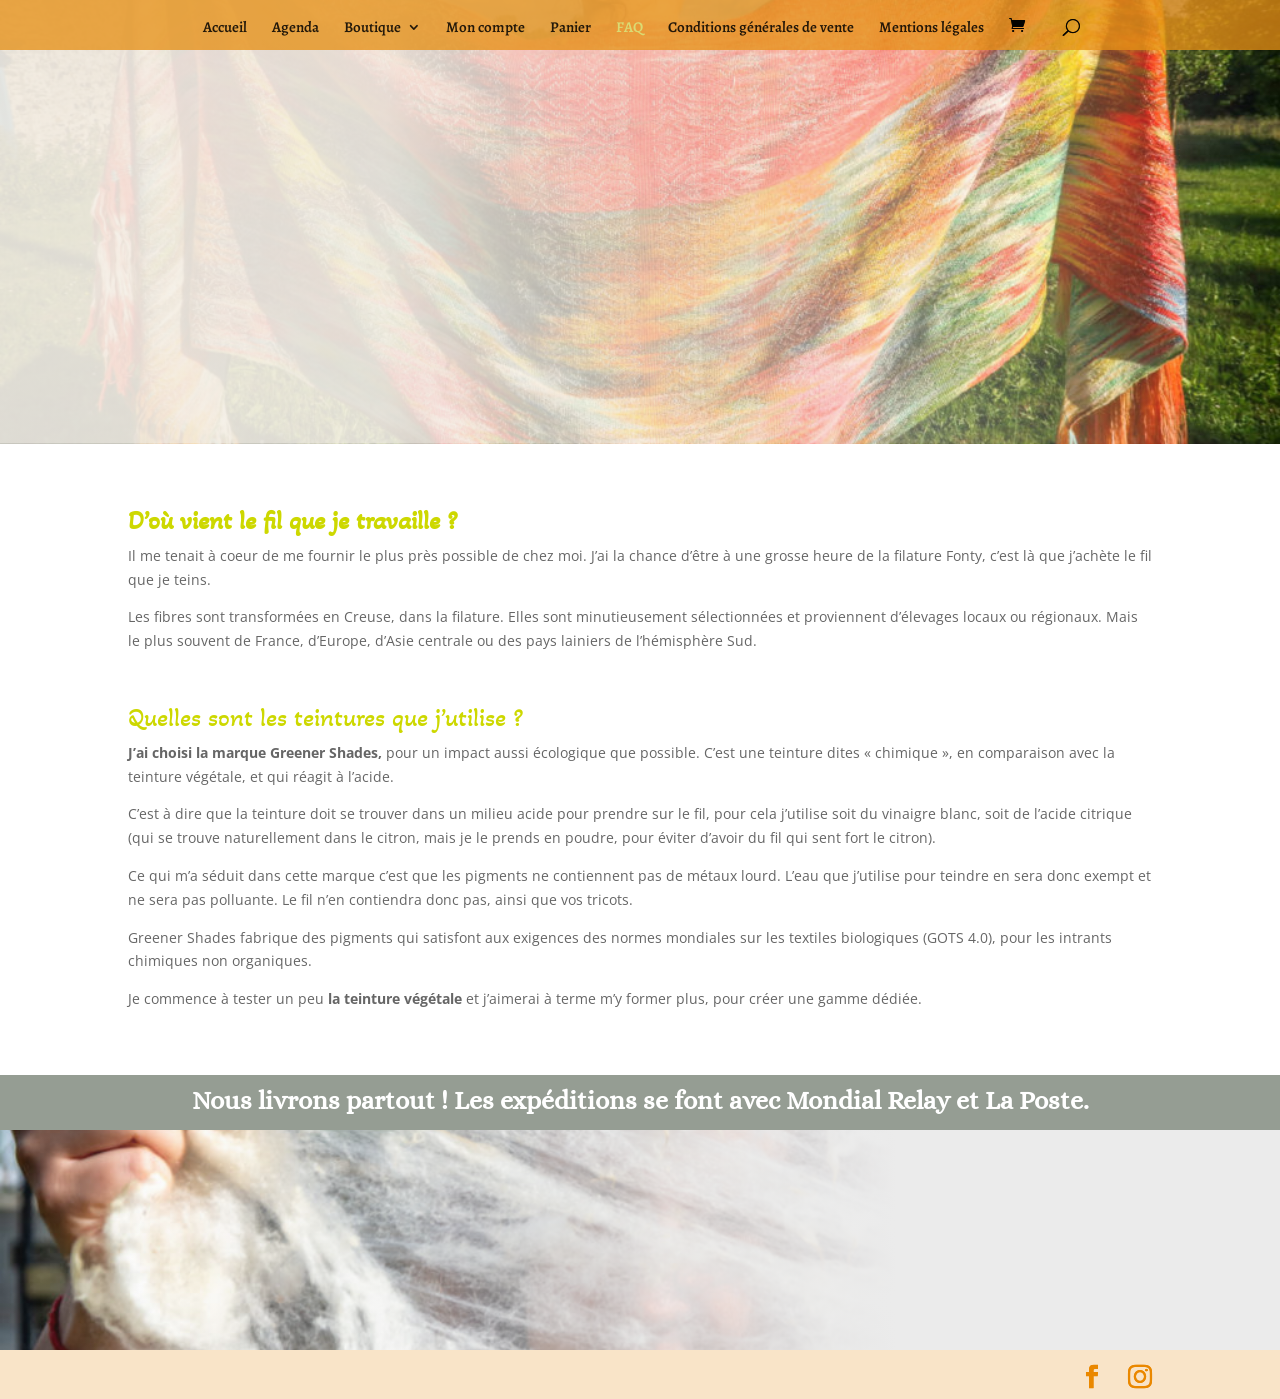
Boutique (372, 28)
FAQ (629, 28)
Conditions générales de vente (761, 28)
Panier (570, 28)
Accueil (225, 28)
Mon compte (485, 28)
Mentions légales (931, 28)
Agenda (295, 28)
